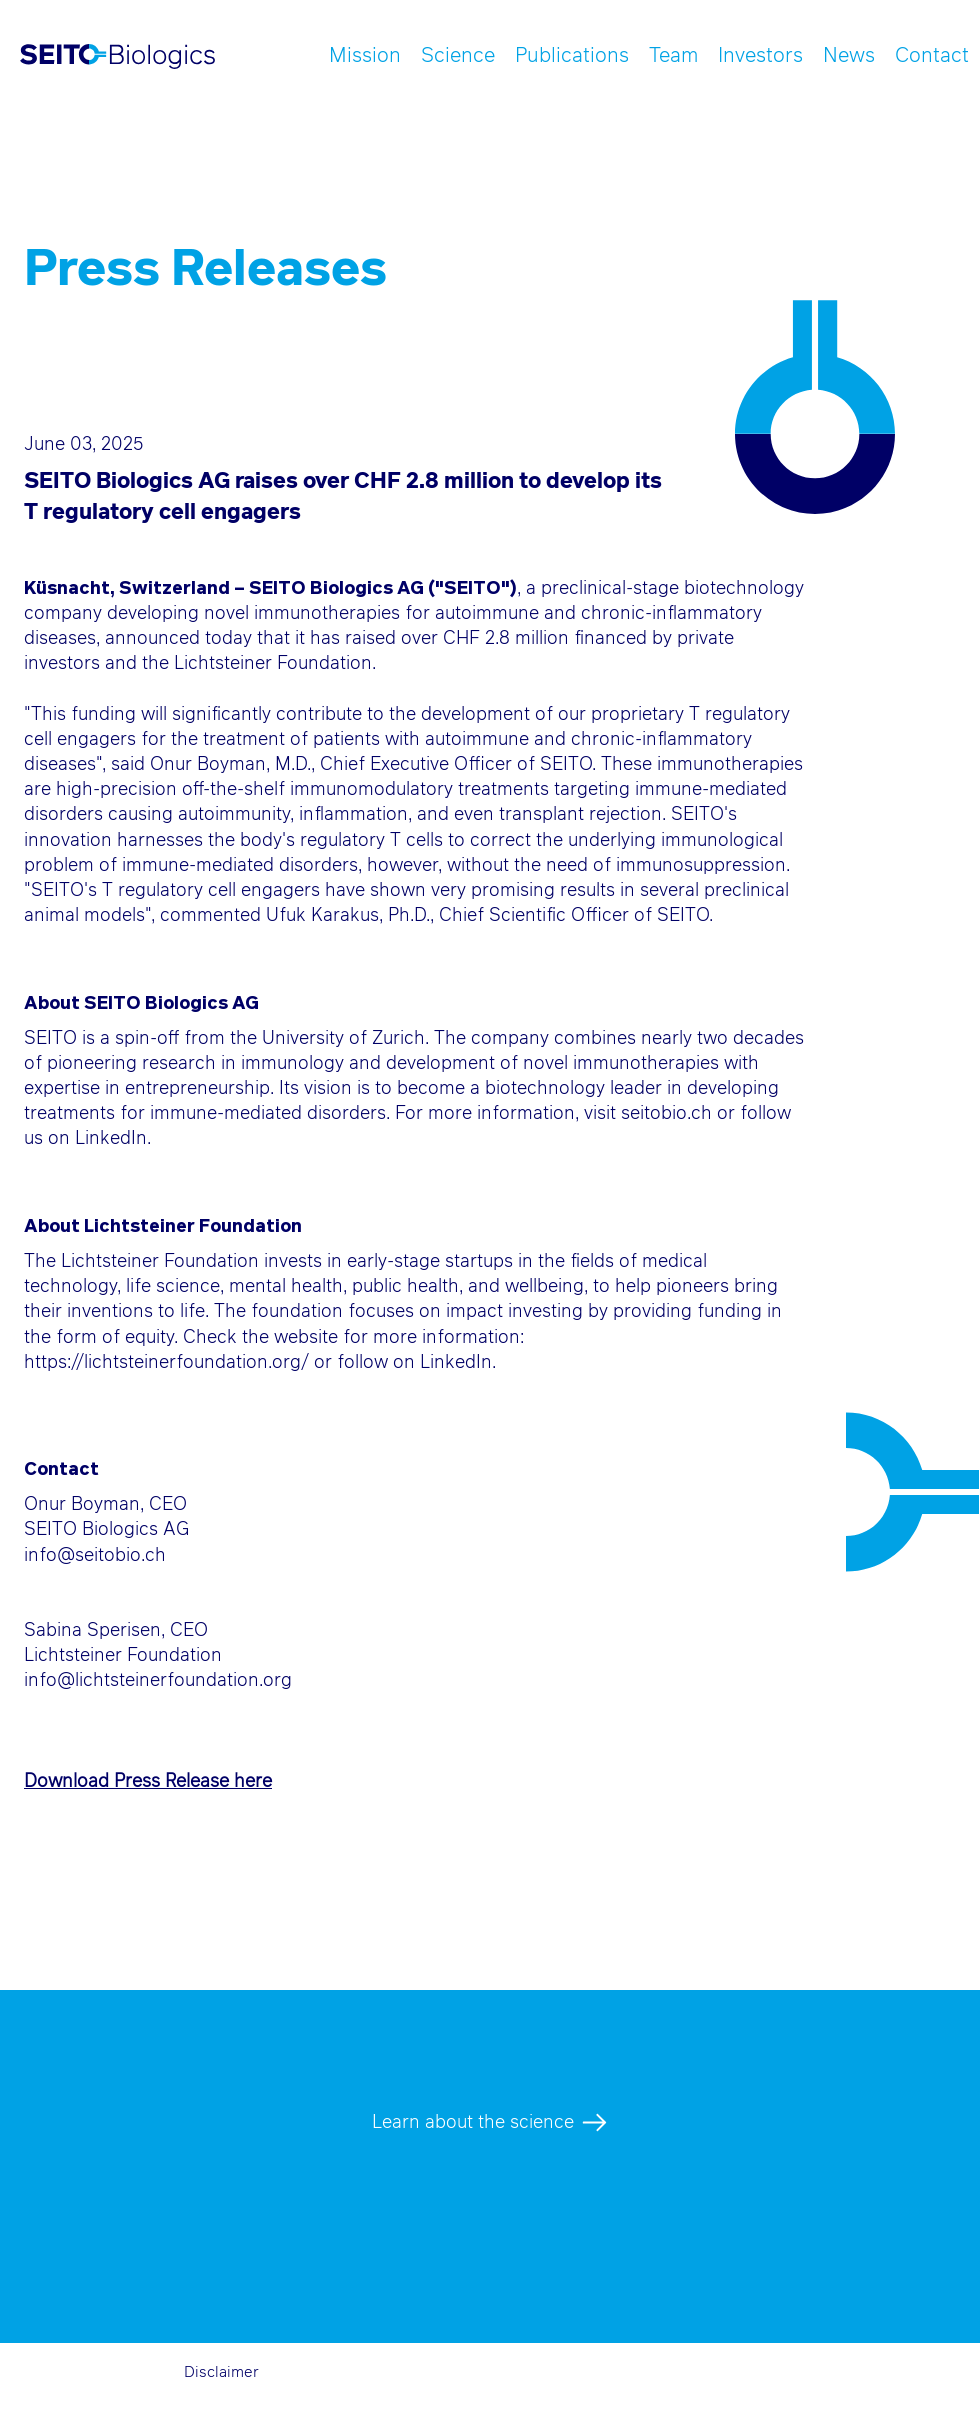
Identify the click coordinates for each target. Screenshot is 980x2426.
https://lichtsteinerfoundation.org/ (166, 1363)
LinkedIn (111, 1139)
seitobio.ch (666, 1114)
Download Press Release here (148, 1782)
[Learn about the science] (489, 2122)
